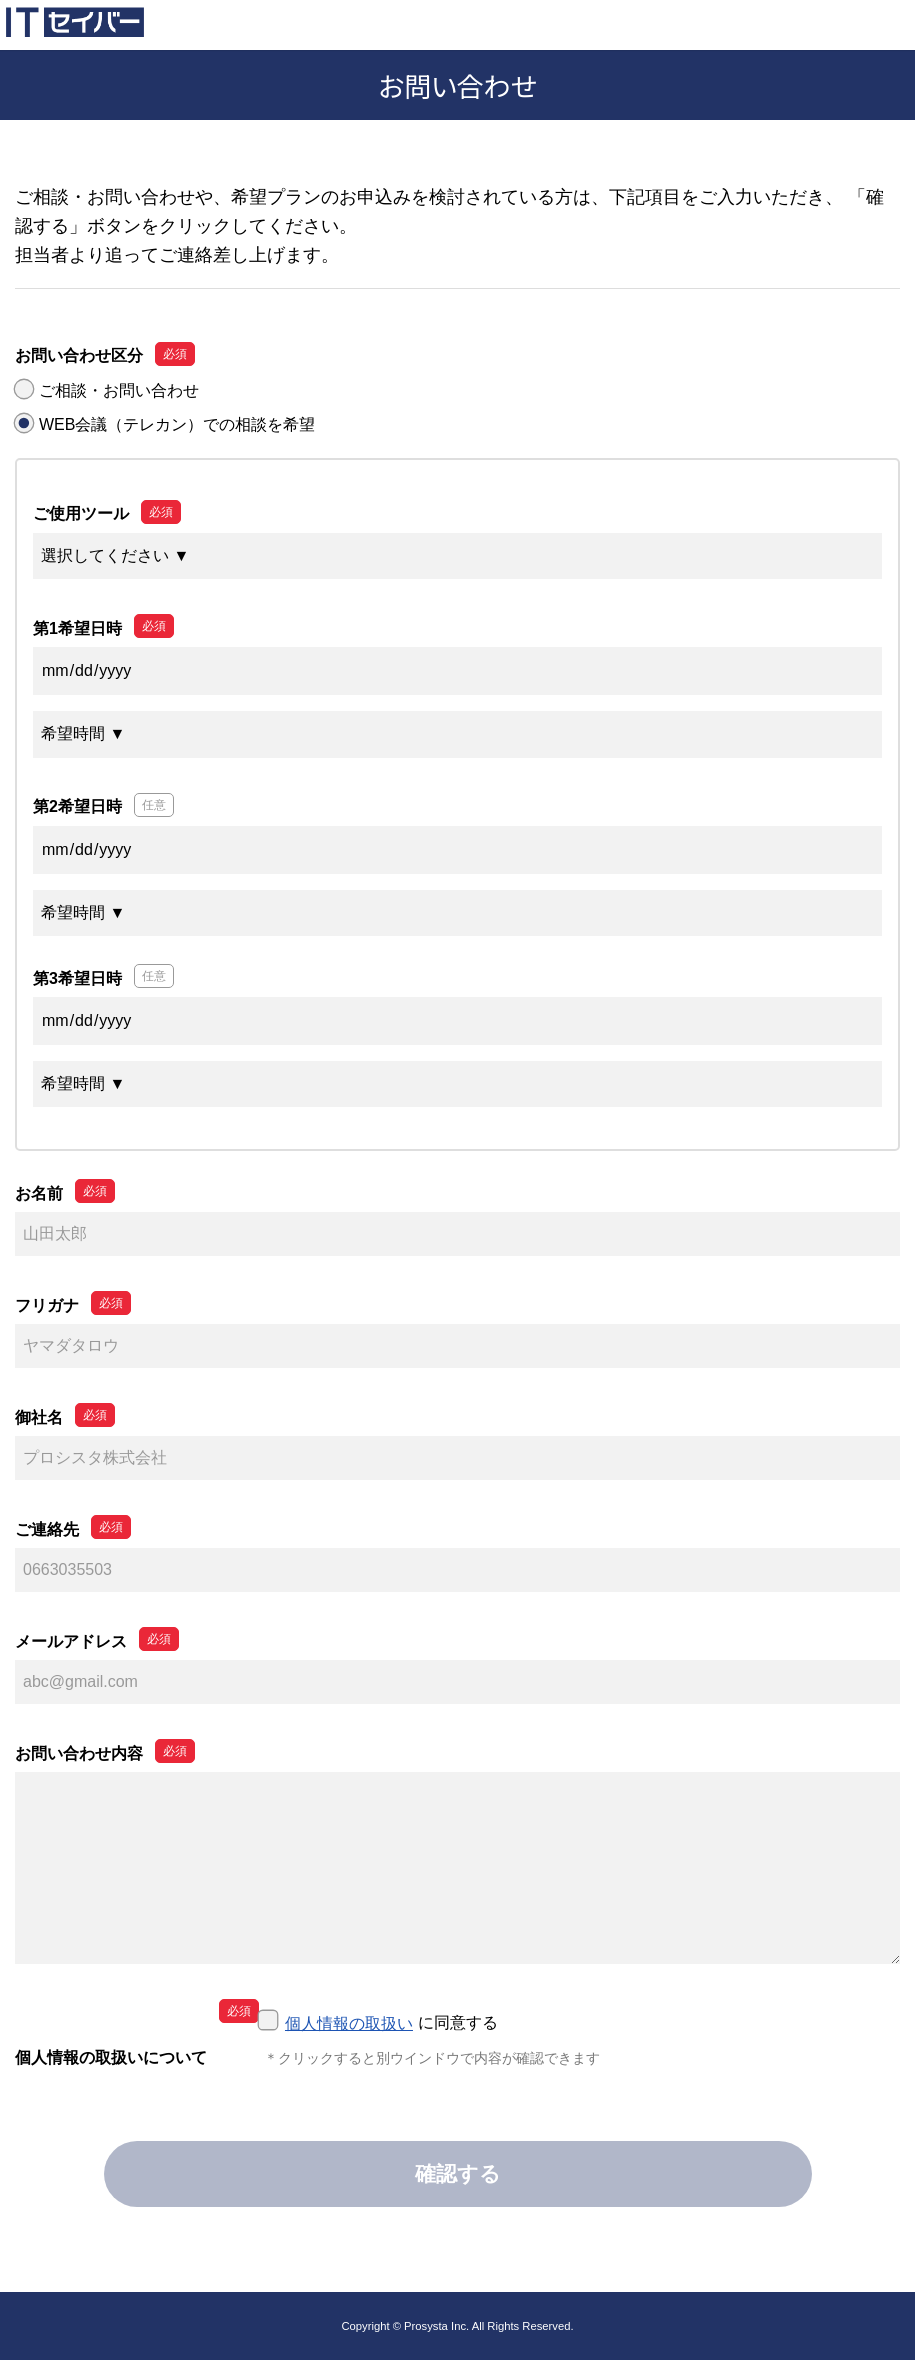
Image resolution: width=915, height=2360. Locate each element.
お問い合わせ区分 (79, 355)
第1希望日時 (77, 628)
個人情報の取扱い (349, 2023)
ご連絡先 (47, 1529)
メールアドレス (71, 1641)
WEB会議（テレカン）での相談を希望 (177, 424)
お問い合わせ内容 (79, 1753)
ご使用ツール (81, 513)
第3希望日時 (77, 978)
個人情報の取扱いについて (111, 2057)
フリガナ (47, 1305)
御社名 (39, 1417)
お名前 (39, 1193)
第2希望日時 (77, 806)
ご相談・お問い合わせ (119, 391)
